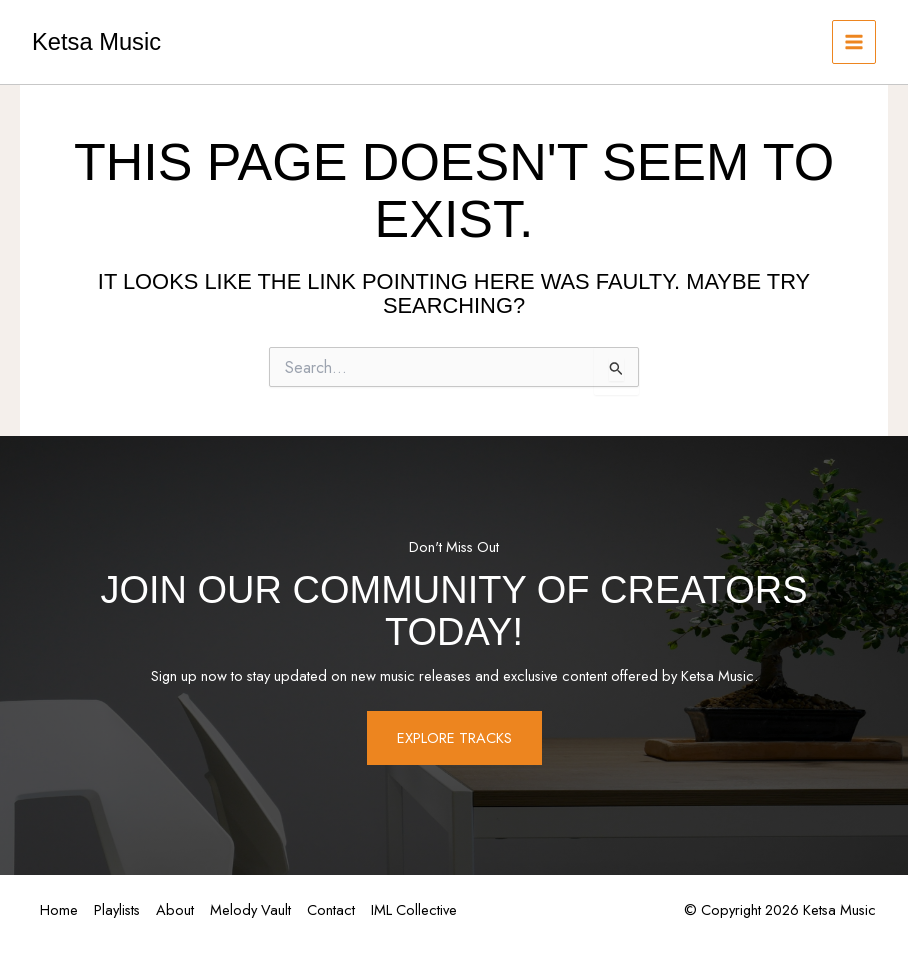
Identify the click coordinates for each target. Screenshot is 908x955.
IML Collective (414, 909)
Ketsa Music (96, 42)
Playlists (117, 909)
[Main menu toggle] (854, 42)
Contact (331, 909)
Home (59, 909)
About (175, 909)
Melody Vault (250, 909)
